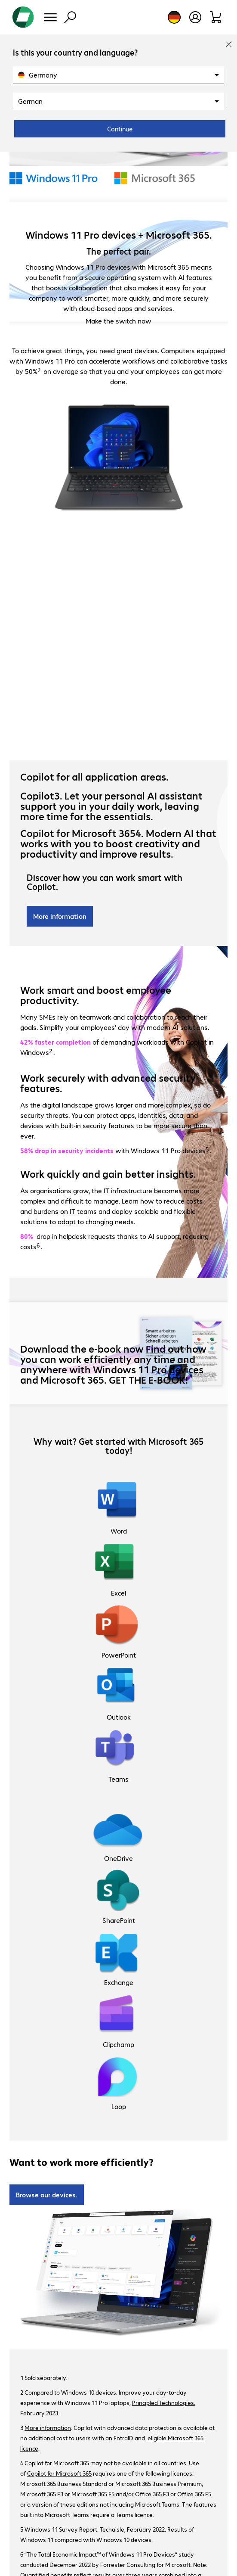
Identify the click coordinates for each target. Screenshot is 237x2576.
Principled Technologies (163, 2402)
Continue (119, 128)
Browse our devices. (46, 2194)
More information (59, 916)
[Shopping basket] (216, 17)
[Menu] (50, 17)
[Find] (70, 17)
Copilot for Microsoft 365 (59, 2473)
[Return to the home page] (23, 17)
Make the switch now (118, 320)
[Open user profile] (195, 17)
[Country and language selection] (174, 17)
